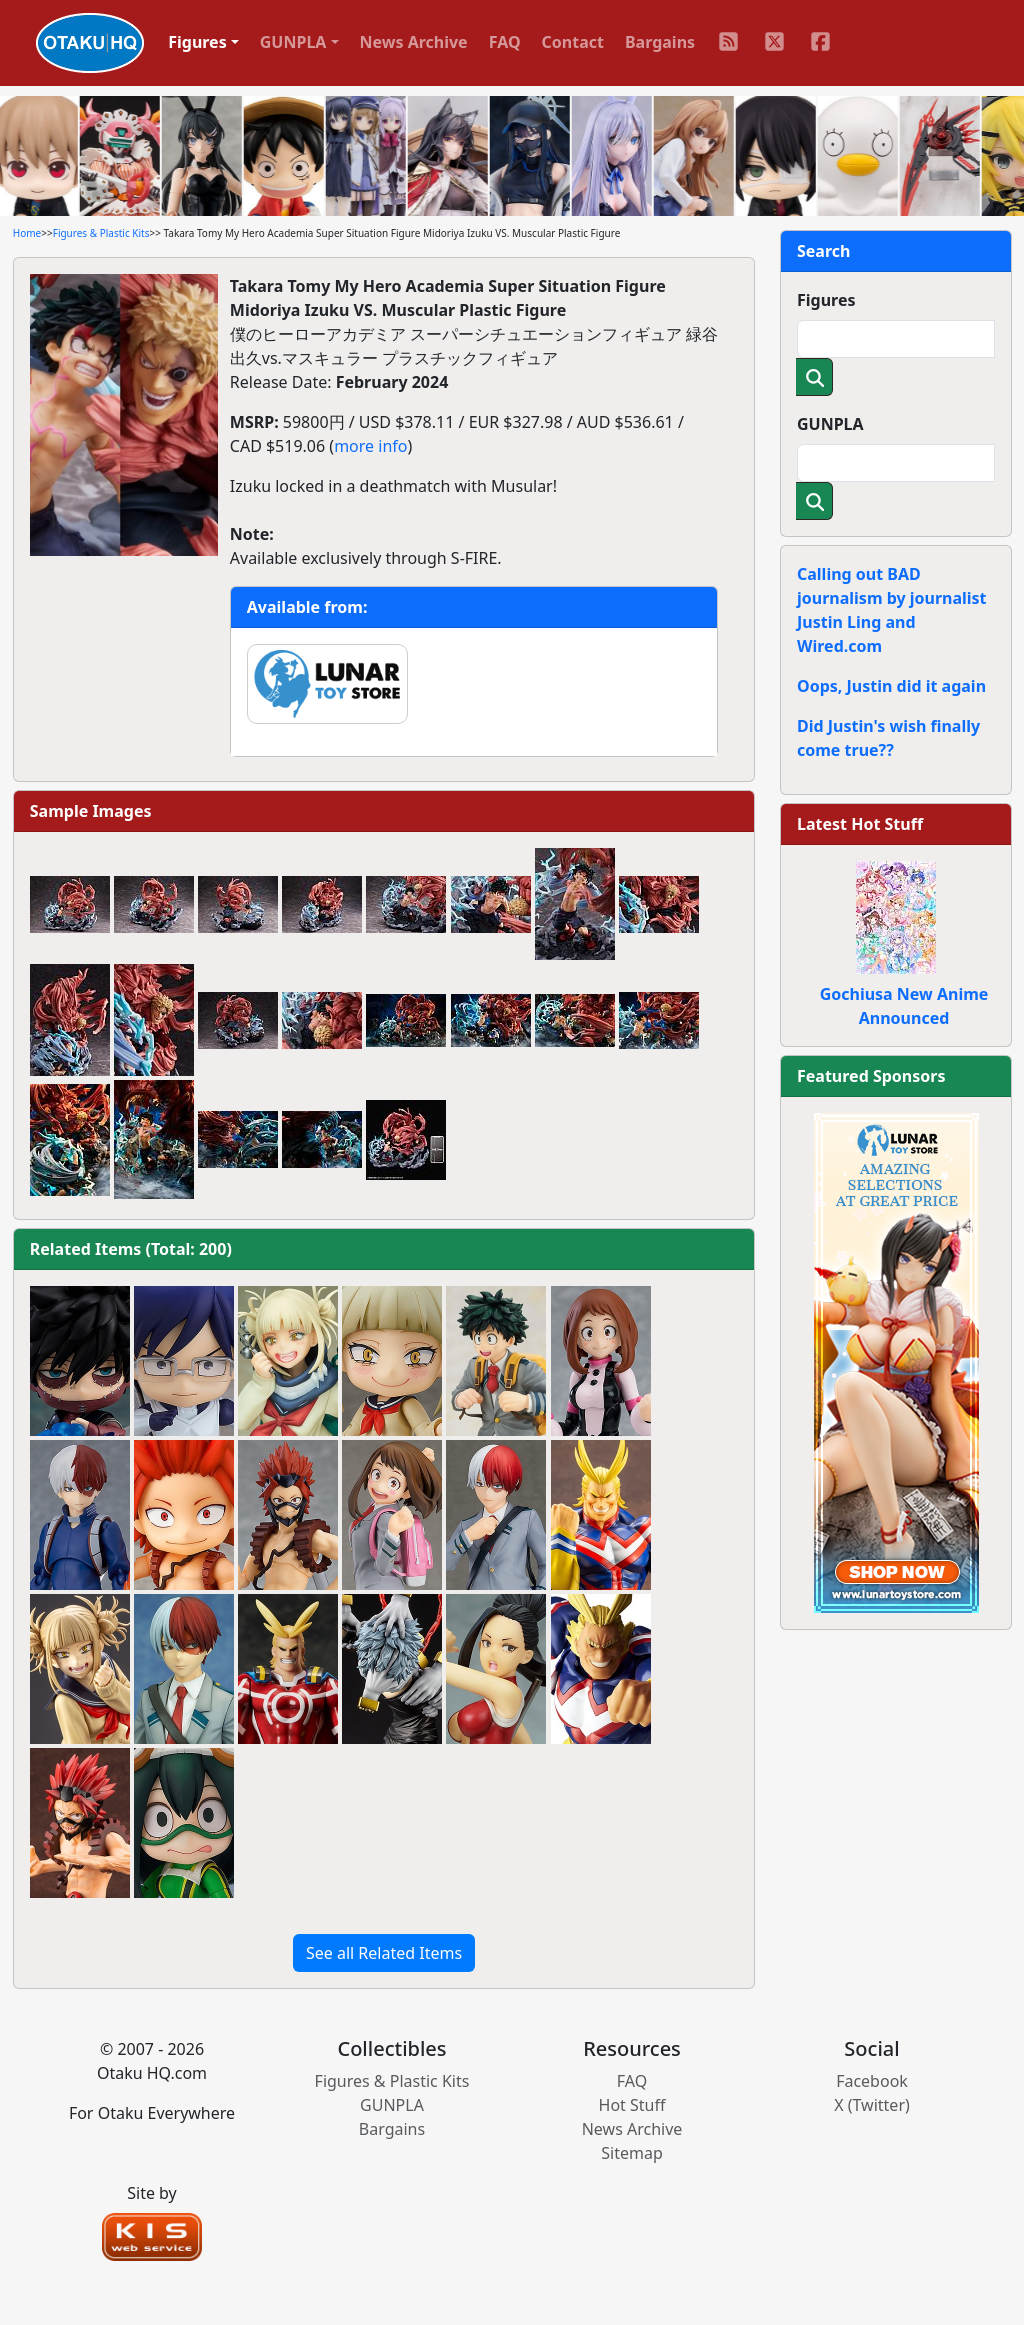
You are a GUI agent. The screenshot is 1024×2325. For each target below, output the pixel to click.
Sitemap (632, 2153)
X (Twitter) (872, 2105)
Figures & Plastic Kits (101, 233)
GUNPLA (830, 424)
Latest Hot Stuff (860, 824)
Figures (826, 300)
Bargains (660, 42)
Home (27, 233)
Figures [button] (197, 42)
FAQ (505, 42)
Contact (573, 42)
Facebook (872, 2081)
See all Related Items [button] (384, 1953)
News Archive (414, 42)
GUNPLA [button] (293, 42)
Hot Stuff (632, 2105)
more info (370, 446)
